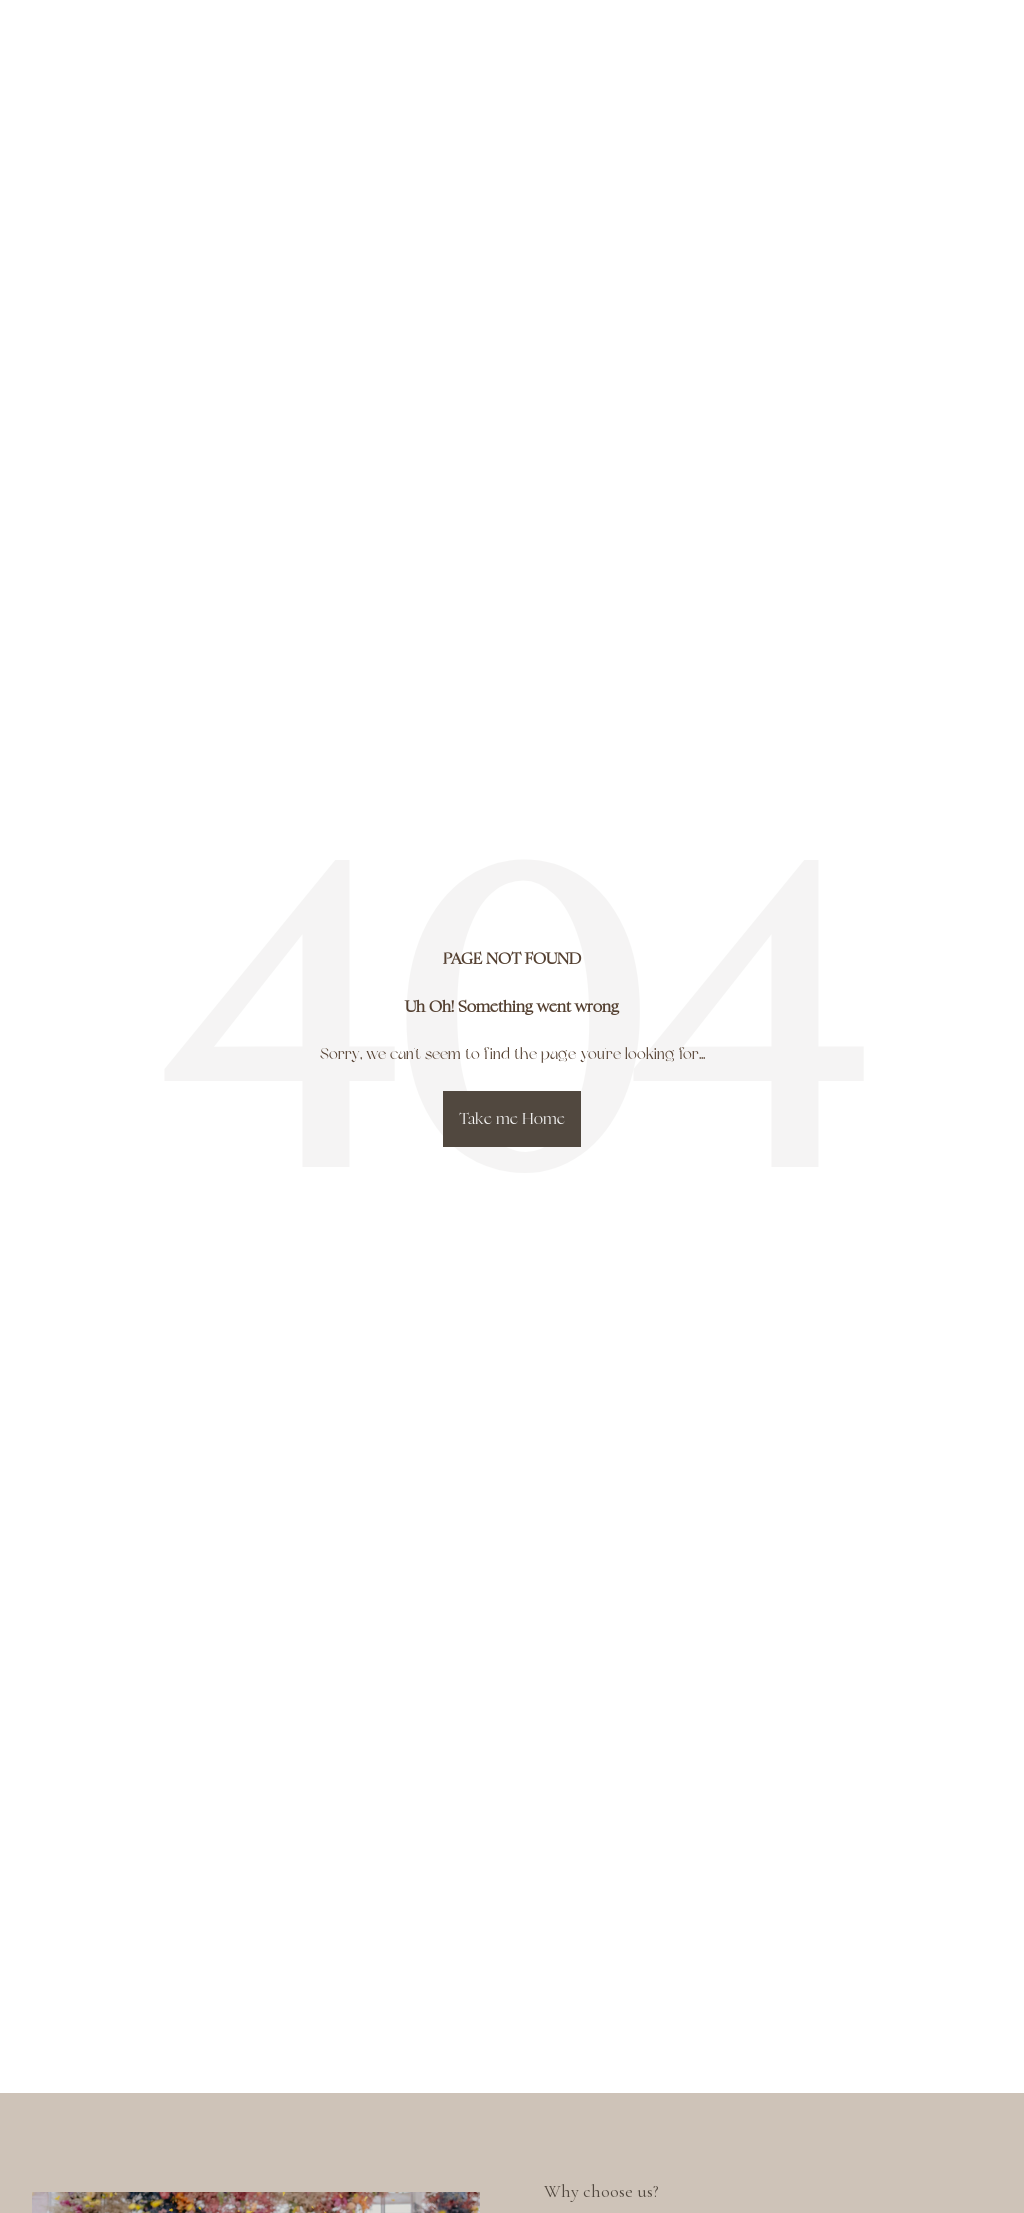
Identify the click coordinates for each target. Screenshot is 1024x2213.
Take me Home (512, 1119)
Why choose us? (601, 2191)
